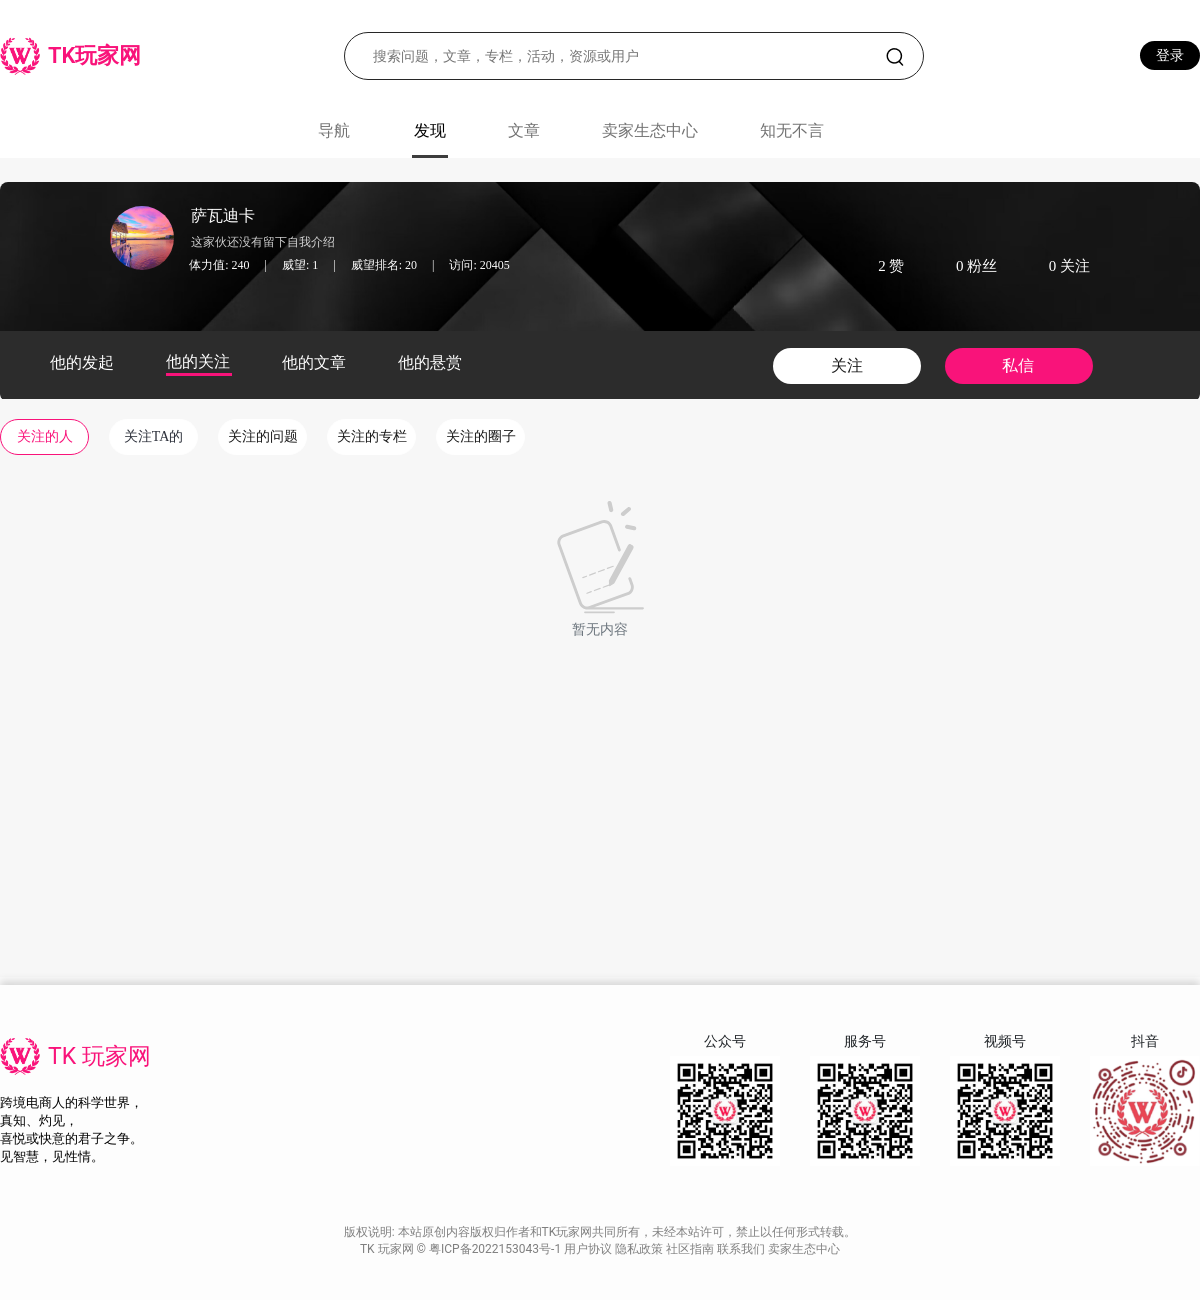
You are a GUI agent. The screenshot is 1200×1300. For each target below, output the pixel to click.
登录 (1170, 55)
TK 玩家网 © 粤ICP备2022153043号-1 (462, 1249)
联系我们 (742, 1249)
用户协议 (589, 1249)
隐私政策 (640, 1249)
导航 (334, 130)
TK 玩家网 (99, 1056)
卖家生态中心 (650, 130)
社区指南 (691, 1249)
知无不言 (792, 130)
